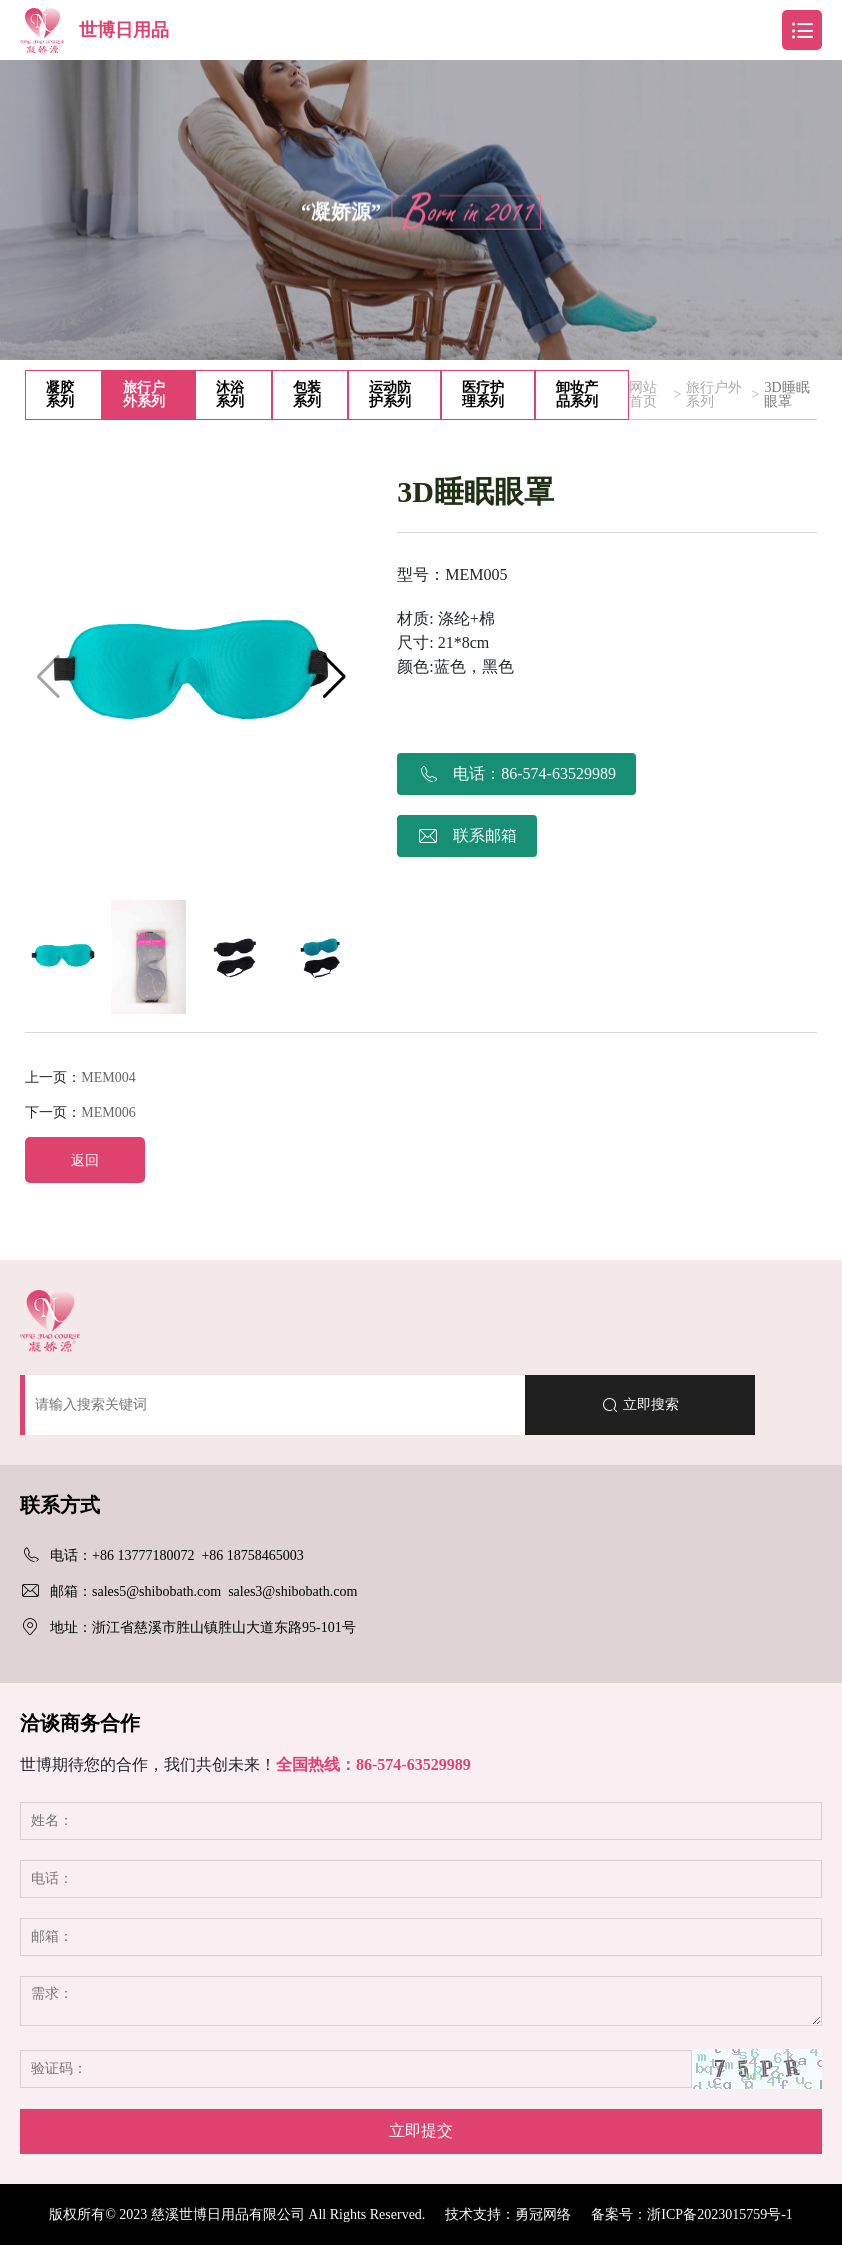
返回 (85, 1160)
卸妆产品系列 (577, 394)
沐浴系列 (230, 394)
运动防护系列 (390, 394)
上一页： (80, 1077)
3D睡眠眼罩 (786, 395)
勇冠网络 (543, 2214)
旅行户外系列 (144, 394)
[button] (334, 677)
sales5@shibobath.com (156, 1591)
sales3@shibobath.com (292, 1591)
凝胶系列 (60, 394)
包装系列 (307, 394)
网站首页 (643, 395)
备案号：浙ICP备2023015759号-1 (691, 2214)
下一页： (80, 1112)
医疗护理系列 (483, 394)
